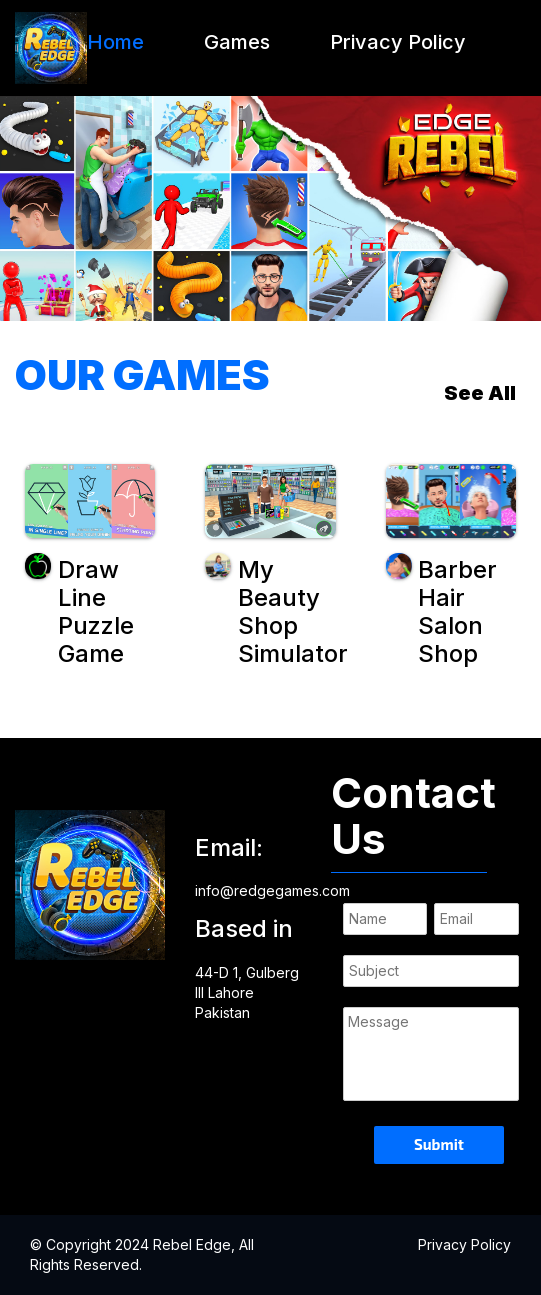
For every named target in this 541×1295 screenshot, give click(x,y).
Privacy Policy (398, 42)
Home (115, 42)
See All (480, 393)
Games (237, 42)
